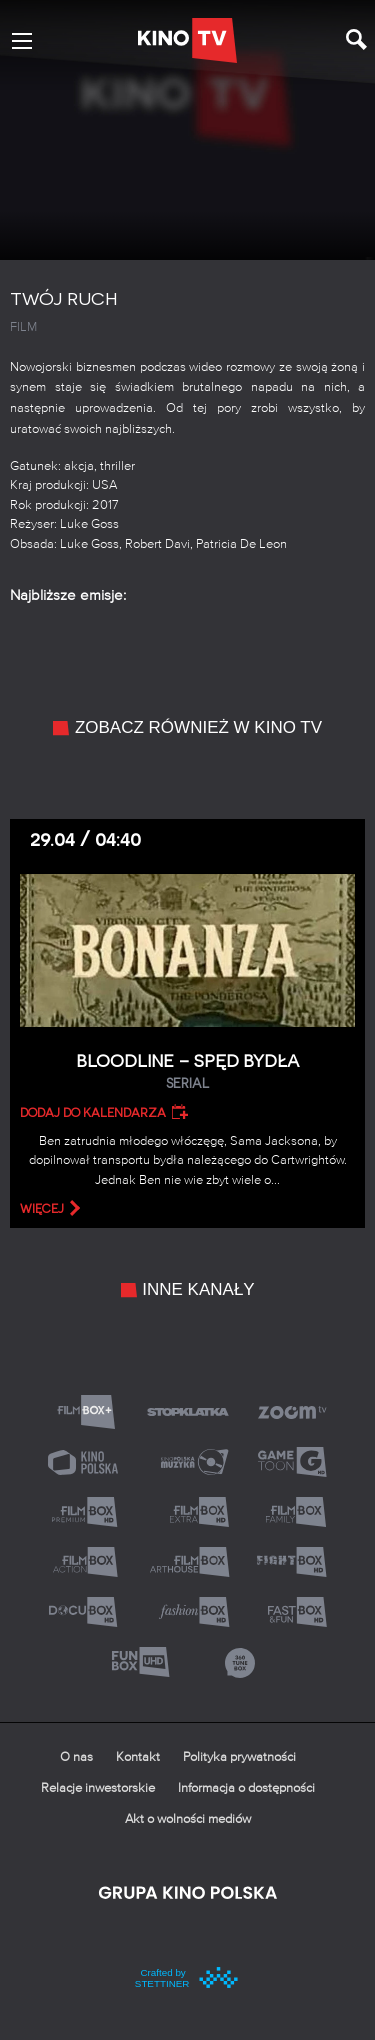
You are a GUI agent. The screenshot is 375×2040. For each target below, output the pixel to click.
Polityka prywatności (239, 1757)
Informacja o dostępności (246, 1788)
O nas (76, 1757)
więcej (42, 1209)
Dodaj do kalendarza (93, 1113)
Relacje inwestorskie (98, 1788)
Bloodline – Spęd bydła (187, 1072)
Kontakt (138, 1757)
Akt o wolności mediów (188, 1819)
